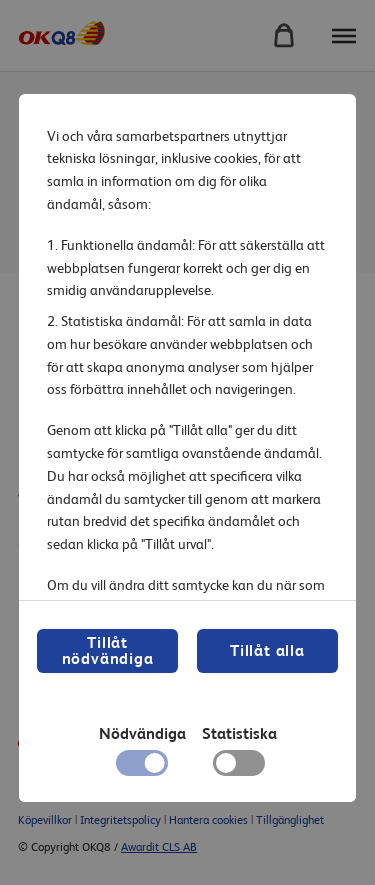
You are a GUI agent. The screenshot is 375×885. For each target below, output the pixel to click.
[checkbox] (238, 768)
